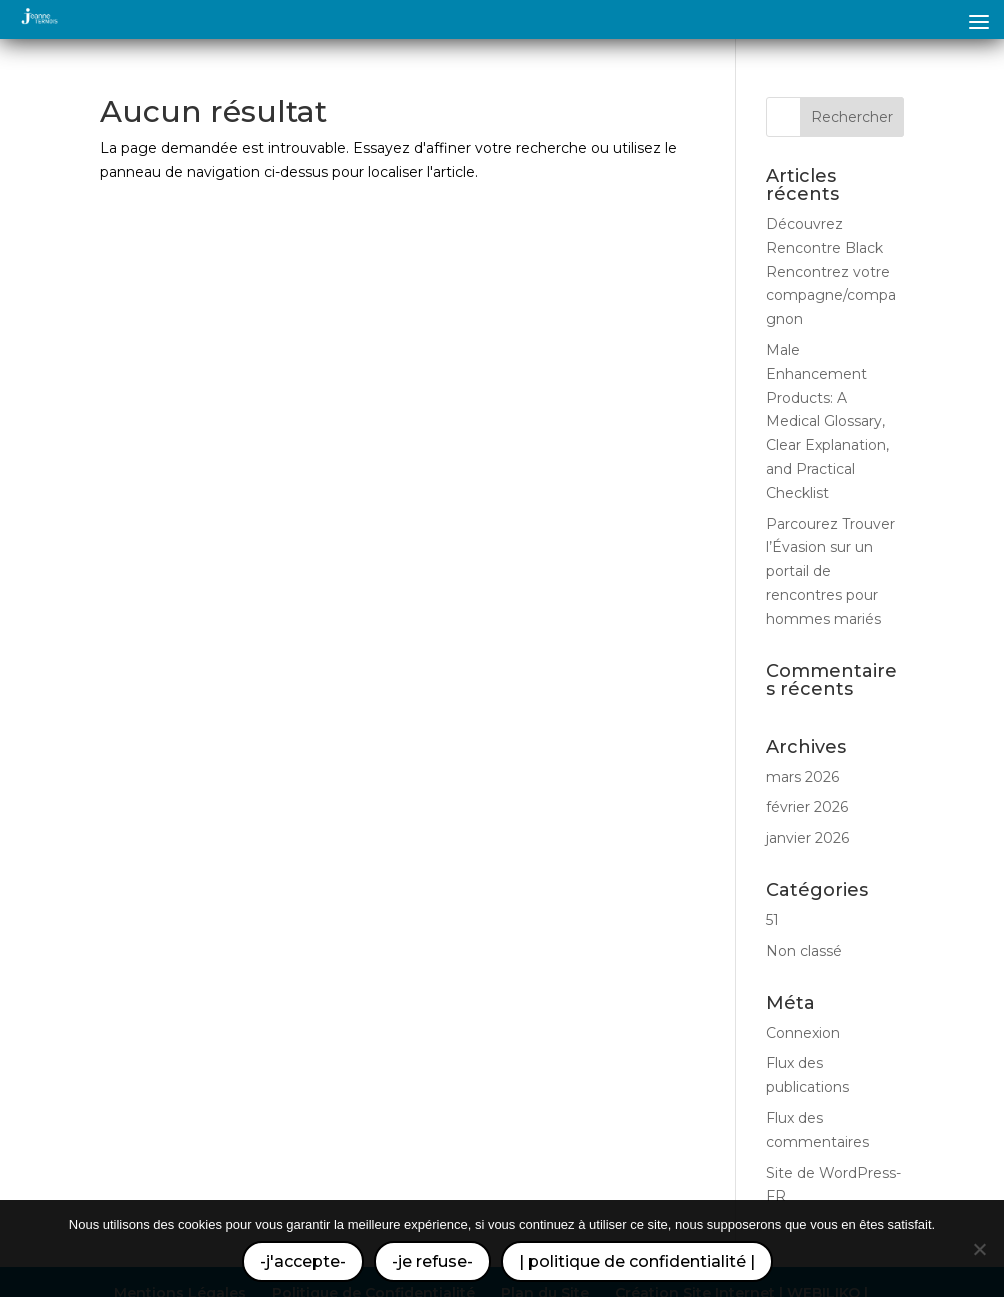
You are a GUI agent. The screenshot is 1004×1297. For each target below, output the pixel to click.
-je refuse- (432, 1261)
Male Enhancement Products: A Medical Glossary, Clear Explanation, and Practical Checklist (827, 421)
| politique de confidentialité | (637, 1261)
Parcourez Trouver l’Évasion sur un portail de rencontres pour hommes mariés (830, 571)
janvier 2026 (807, 838)
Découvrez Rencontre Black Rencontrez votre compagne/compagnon (831, 271)
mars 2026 (802, 777)
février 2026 (807, 807)
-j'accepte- (303, 1261)
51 (772, 920)
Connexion (803, 1033)
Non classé (804, 951)
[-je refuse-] (979, 1249)
